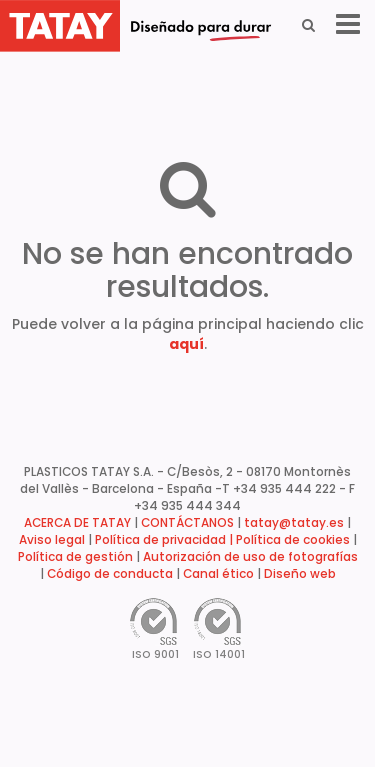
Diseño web (300, 574)
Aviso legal (52, 540)
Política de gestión (75, 557)
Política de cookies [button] (293, 540)
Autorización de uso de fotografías (250, 557)
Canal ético (218, 574)
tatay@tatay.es (294, 523)
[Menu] (348, 24)
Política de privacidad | (165, 540)
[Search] (308, 25)
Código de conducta (110, 574)
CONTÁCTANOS (187, 523)
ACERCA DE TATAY (77, 523)
